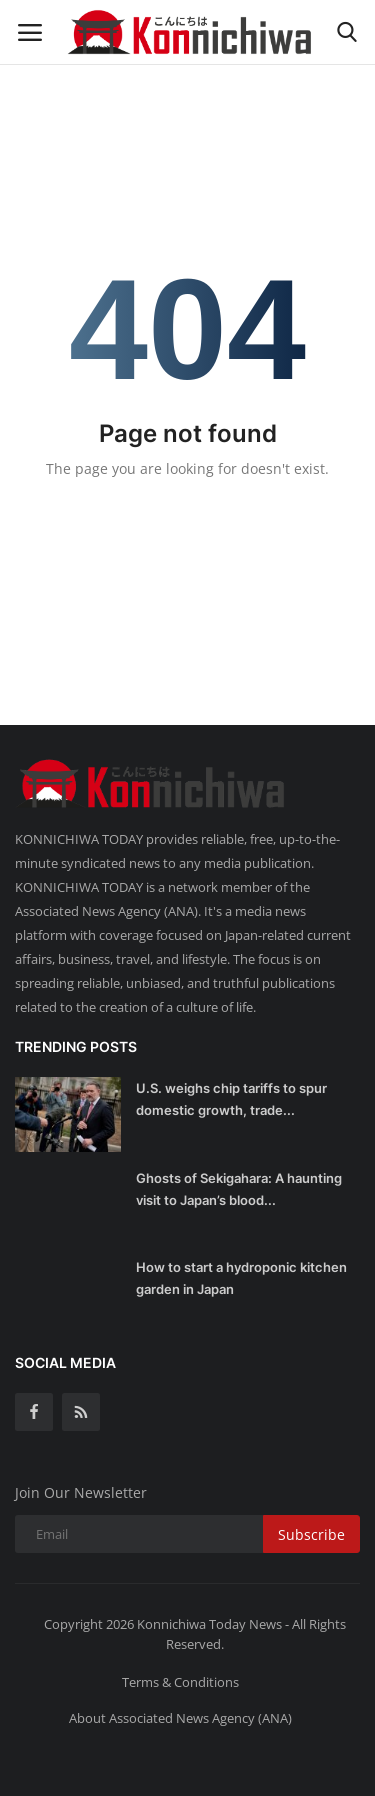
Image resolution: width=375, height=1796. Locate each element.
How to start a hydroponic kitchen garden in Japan (241, 1278)
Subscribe (311, 1534)
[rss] (81, 1412)
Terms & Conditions (180, 1682)
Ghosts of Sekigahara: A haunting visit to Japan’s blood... (239, 1189)
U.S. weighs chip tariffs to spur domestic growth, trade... (231, 1099)
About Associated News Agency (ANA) (180, 1718)
